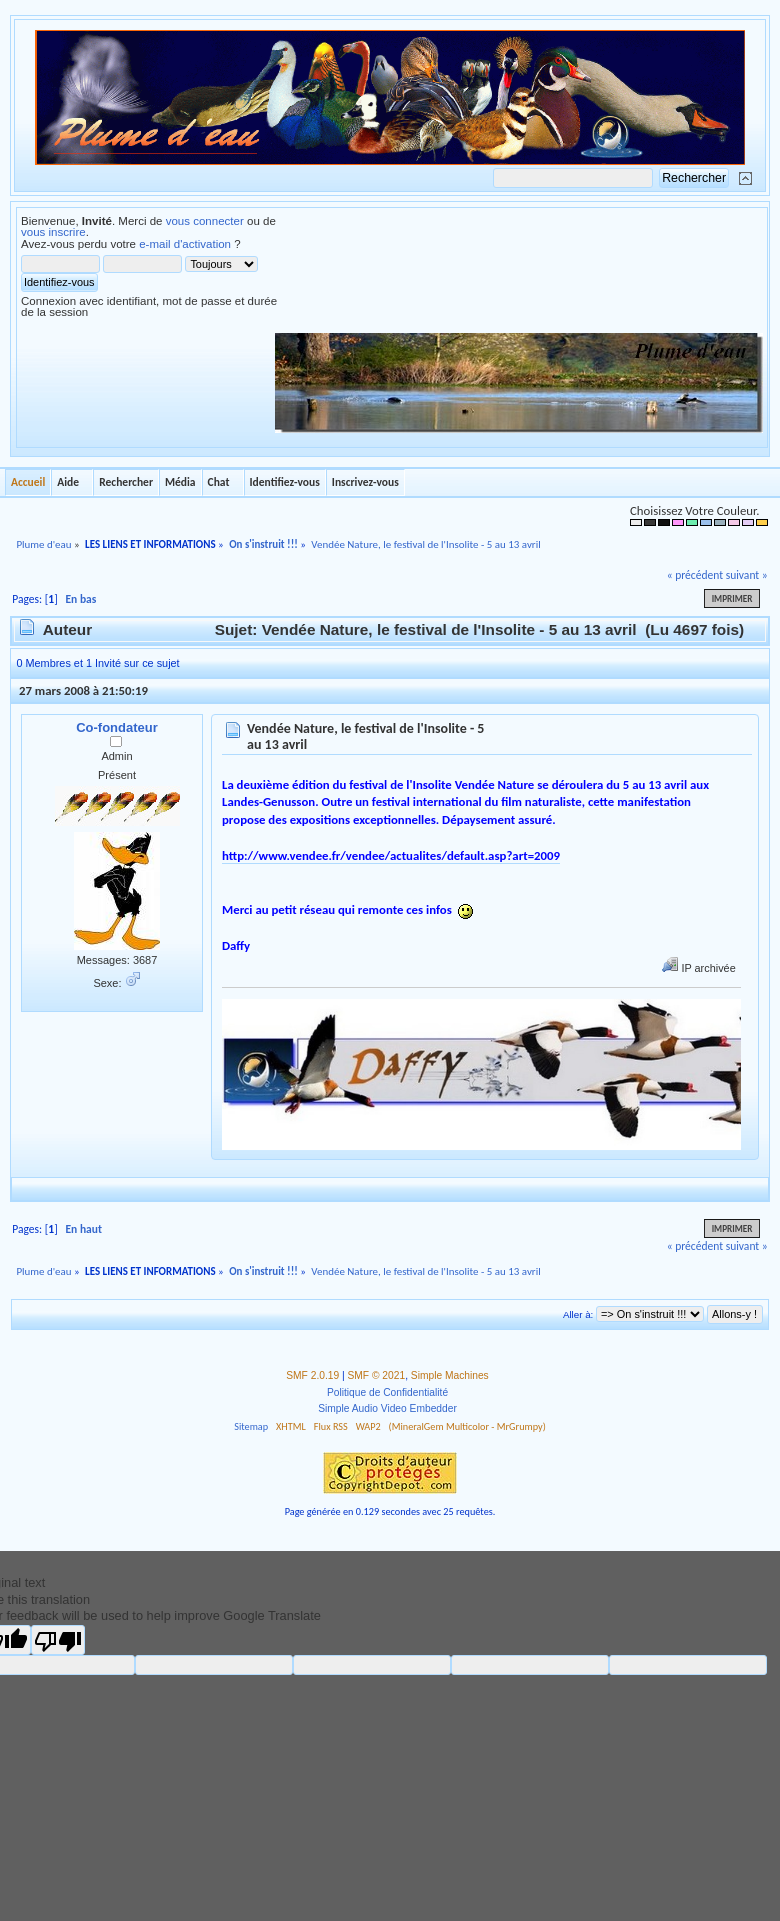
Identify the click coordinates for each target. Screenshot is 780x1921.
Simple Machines (450, 1375)
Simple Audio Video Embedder (387, 1408)
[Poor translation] (58, 1640)
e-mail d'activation (185, 244)
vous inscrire (53, 232)
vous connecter (205, 221)
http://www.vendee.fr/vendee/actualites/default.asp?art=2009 (391, 855)
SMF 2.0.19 (312, 1375)
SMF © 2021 (377, 1375)
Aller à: (578, 1314)
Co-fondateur (117, 727)
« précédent (695, 575)
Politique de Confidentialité (387, 1392)
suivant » (747, 575)
